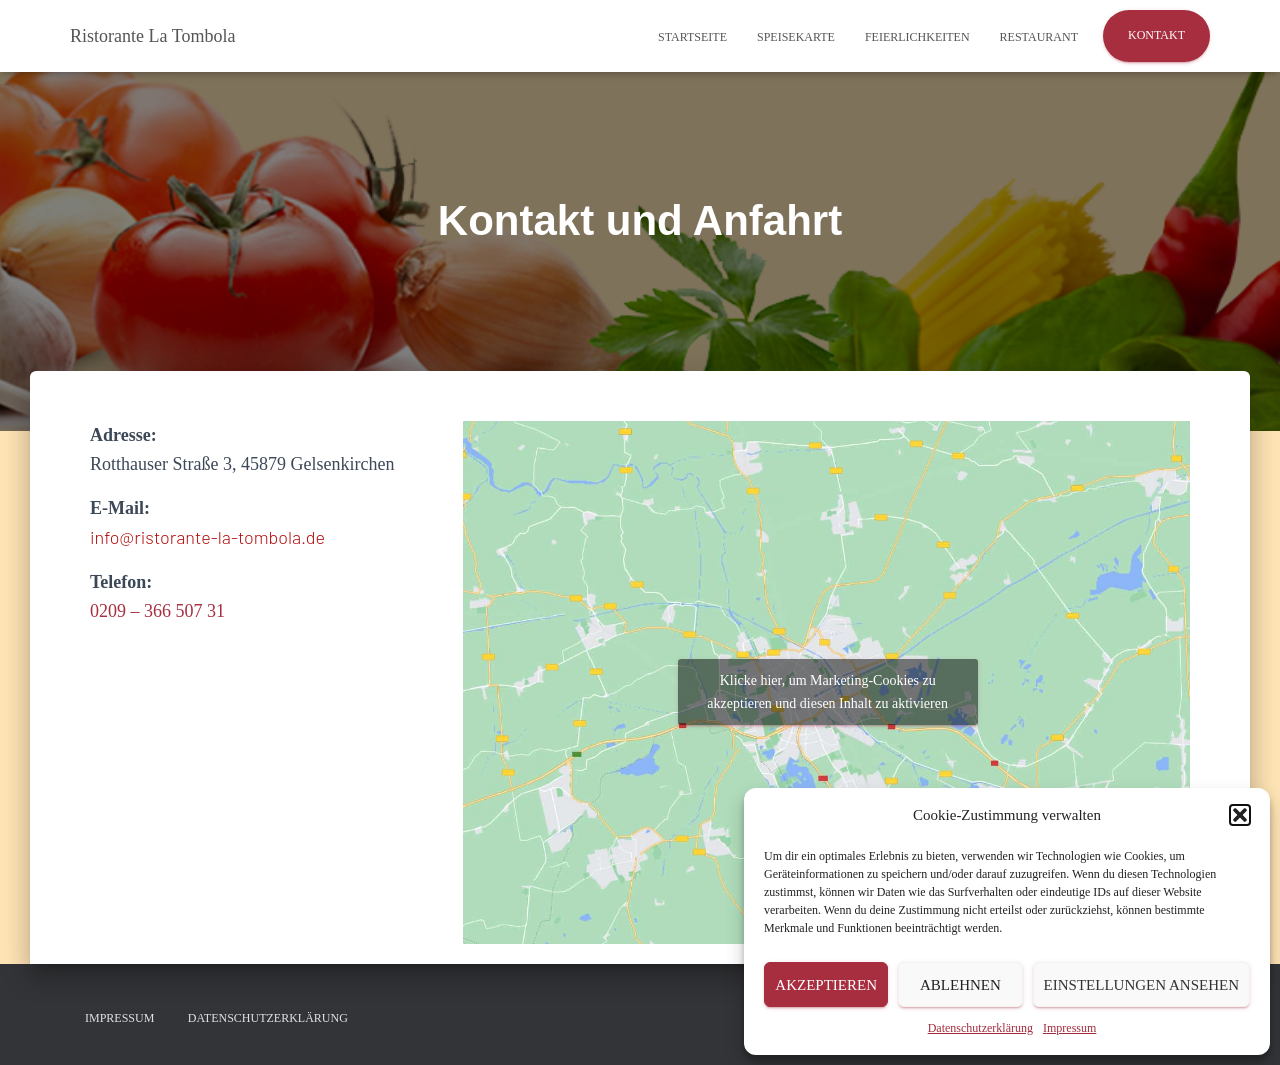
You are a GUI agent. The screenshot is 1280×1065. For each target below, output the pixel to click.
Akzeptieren (826, 985)
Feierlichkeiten (917, 37)
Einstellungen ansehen (1141, 985)
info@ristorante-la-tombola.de (207, 537)
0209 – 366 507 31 (157, 611)
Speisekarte (796, 37)
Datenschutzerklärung (980, 1028)
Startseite (692, 37)
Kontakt (1156, 35)
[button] (1240, 815)
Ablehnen (960, 985)
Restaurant (1039, 37)
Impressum (1069, 1028)
